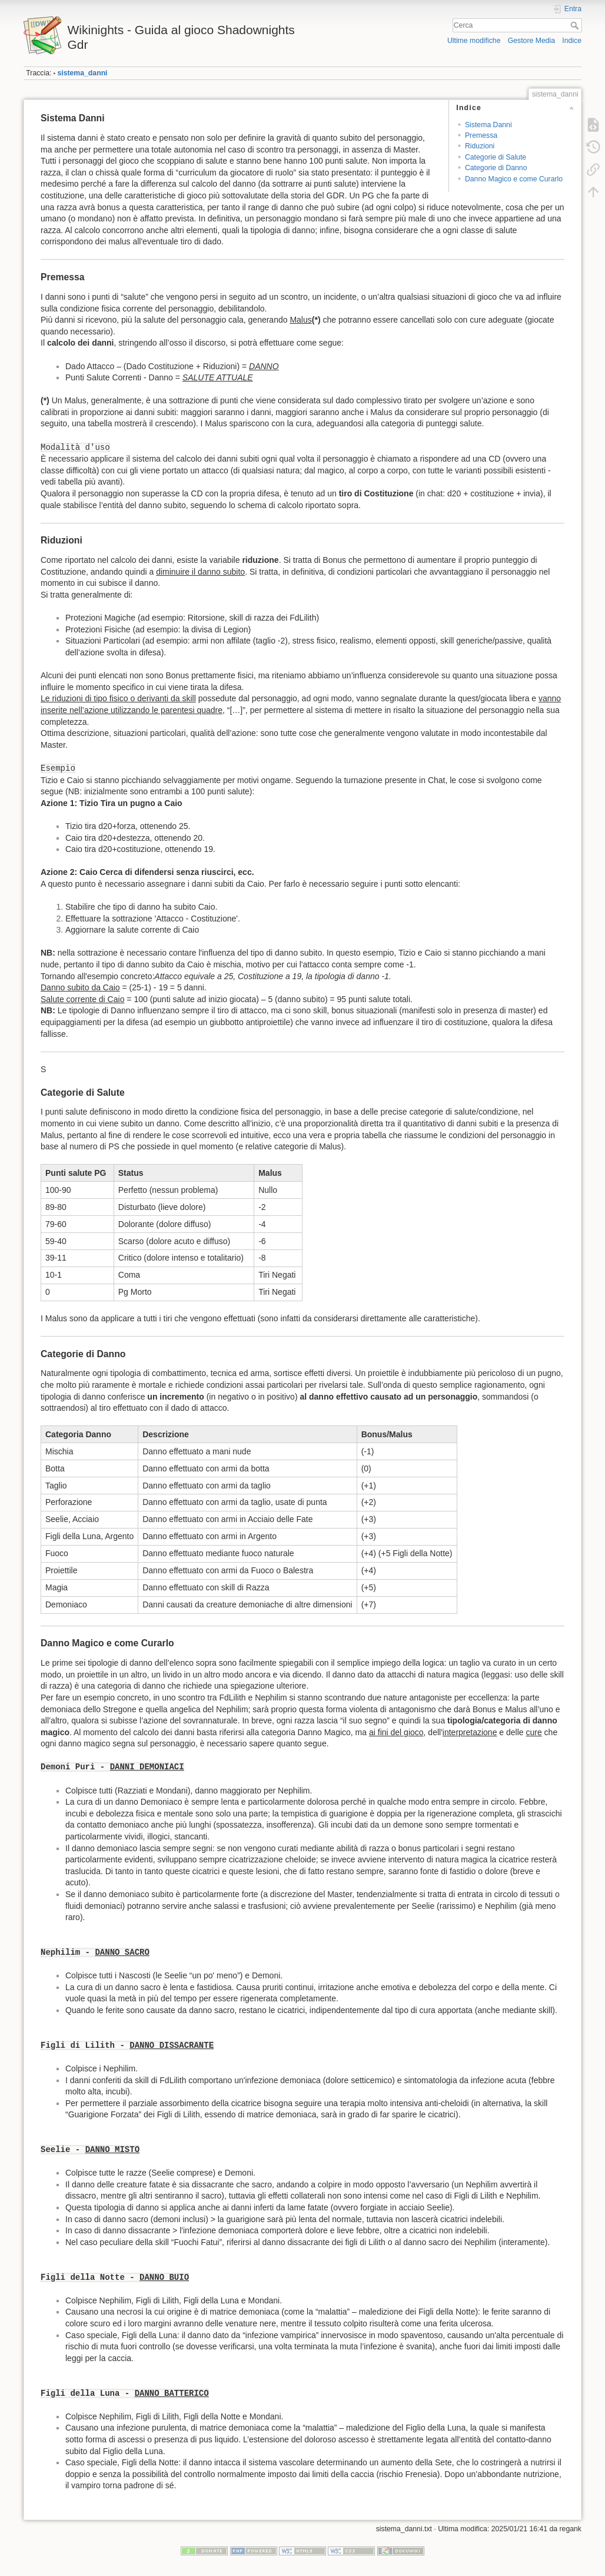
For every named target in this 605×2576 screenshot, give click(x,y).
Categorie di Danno (496, 168)
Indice (571, 41)
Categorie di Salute (495, 157)
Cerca (575, 25)
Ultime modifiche (474, 41)
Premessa (481, 135)
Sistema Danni (488, 125)
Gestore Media (531, 41)
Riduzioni (479, 146)
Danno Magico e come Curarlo (514, 179)
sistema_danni (82, 73)
